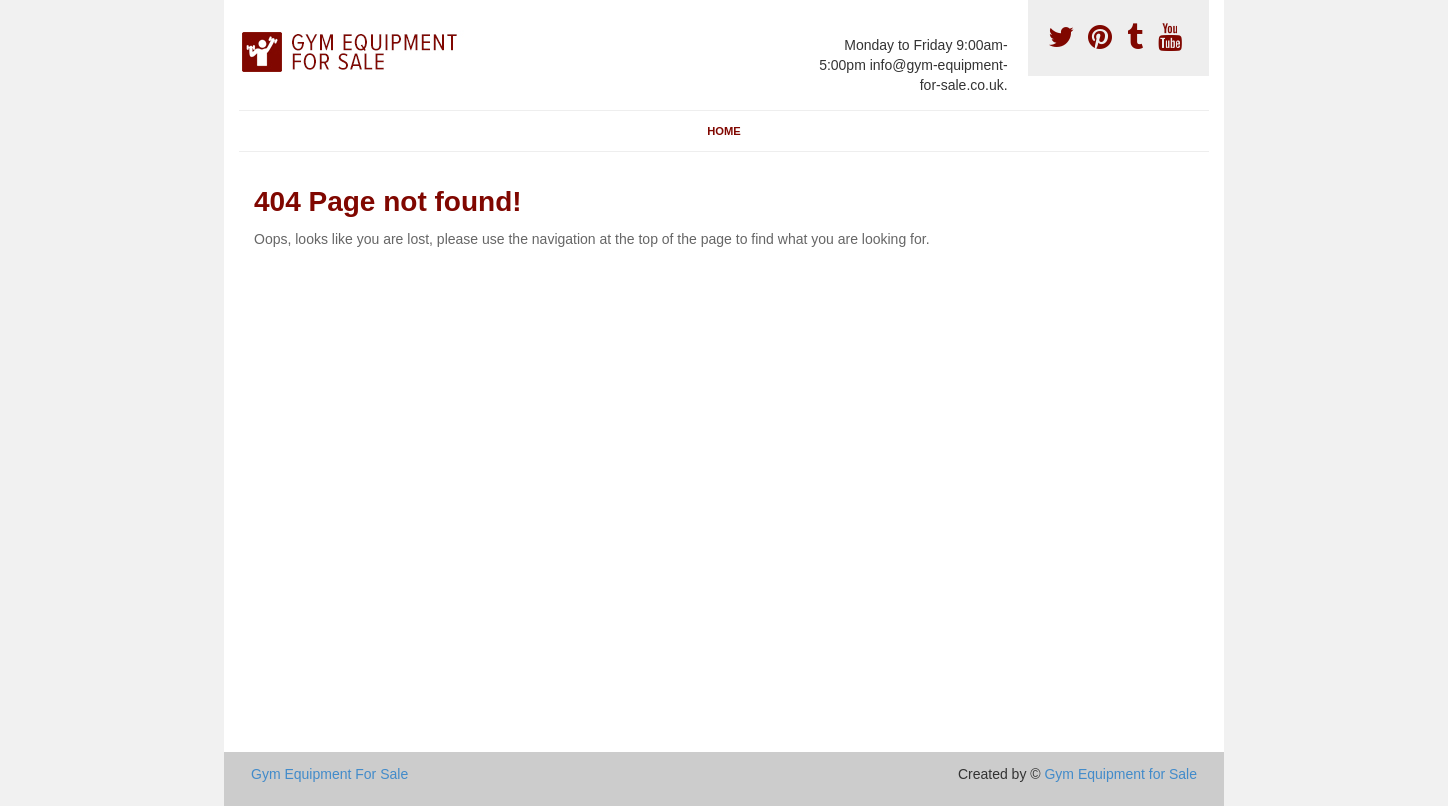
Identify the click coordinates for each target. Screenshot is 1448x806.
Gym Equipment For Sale (329, 774)
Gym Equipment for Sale (1120, 774)
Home (724, 131)
